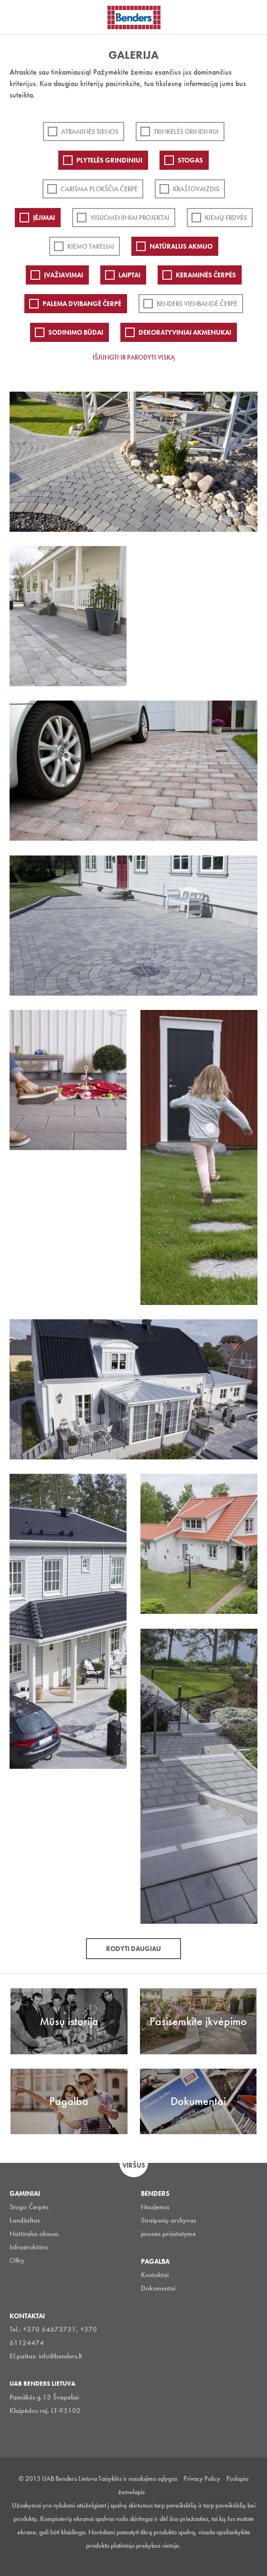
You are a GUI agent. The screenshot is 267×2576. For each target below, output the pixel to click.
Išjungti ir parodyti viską (134, 357)
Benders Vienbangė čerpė (197, 303)
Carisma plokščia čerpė (99, 189)
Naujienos (155, 2207)
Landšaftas (25, 2220)
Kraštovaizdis (196, 189)
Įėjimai (44, 217)
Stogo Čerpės (29, 2207)
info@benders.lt (60, 2356)
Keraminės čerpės (206, 275)
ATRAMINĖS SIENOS (89, 131)
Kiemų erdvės (226, 217)
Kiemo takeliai (90, 246)
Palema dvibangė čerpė (82, 303)
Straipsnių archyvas (168, 2220)
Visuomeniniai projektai (130, 217)
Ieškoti (252, 16)
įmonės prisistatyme (168, 2233)
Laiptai (129, 275)
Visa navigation (19, 18)
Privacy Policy (201, 2478)
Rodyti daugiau (133, 1948)
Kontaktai (155, 2275)
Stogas (190, 160)
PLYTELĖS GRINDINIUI (109, 160)
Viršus (133, 2165)
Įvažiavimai (63, 275)
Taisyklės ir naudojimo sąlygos (137, 2478)
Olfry (17, 2260)
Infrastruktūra (29, 2247)
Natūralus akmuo (181, 246)
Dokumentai (158, 2288)
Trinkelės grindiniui (186, 131)
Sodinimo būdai (75, 332)
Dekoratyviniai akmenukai (185, 332)
